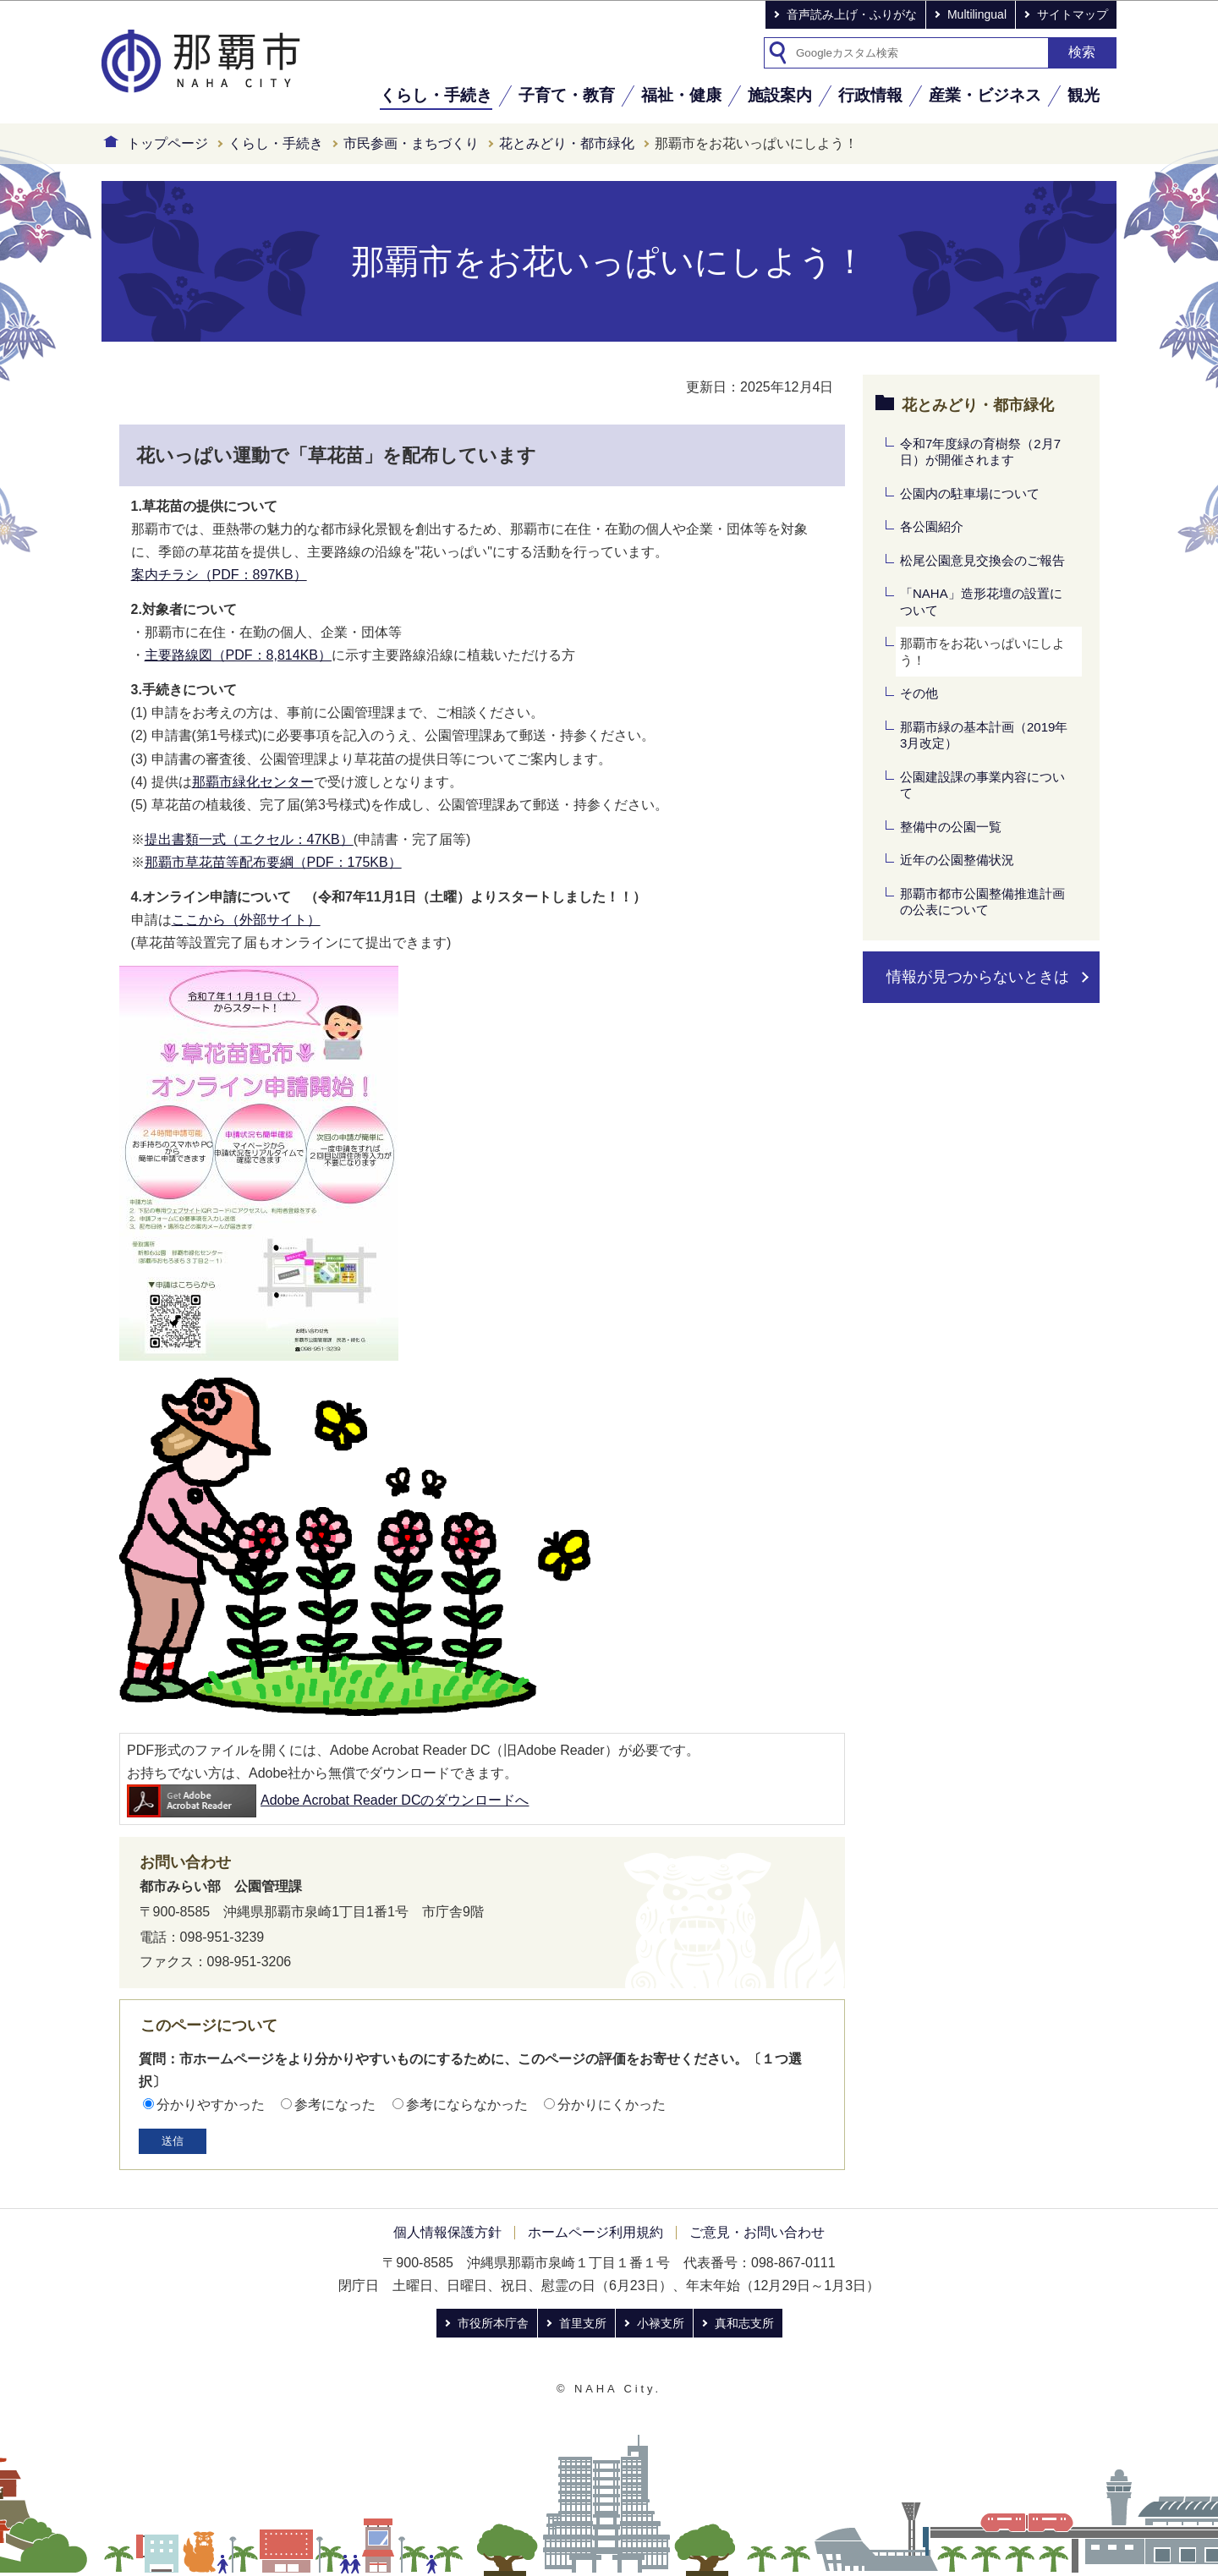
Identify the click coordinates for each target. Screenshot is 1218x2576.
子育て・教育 (566, 95)
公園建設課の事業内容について (982, 785)
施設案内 (780, 95)
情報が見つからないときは (977, 976)
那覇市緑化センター (253, 782)
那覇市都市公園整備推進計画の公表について (982, 902)
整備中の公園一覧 (950, 826)
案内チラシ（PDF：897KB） (219, 574)
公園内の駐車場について (970, 493)
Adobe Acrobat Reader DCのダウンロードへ (328, 1800)
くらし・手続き (436, 95)
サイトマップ (1072, 14)
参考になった (335, 2104)
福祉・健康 (681, 95)
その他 (919, 693)
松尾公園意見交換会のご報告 (982, 560)
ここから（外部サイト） (246, 920)
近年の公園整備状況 (957, 859)
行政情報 (870, 95)
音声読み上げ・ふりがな (852, 14)
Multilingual (977, 14)
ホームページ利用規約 (595, 2232)
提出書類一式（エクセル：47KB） (249, 839)
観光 (1083, 95)
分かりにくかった (611, 2104)
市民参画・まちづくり (411, 143)
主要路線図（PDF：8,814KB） (238, 655)
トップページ (167, 143)
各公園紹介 (931, 526)
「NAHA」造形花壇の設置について (981, 601)
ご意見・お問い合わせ (757, 2232)
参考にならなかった (467, 2104)
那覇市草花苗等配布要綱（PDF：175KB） (273, 862)
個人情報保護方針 (447, 2232)
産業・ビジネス (985, 95)
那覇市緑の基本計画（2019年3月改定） (983, 735)
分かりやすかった (210, 2104)
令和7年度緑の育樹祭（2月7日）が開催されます (980, 452)
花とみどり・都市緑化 (566, 143)
